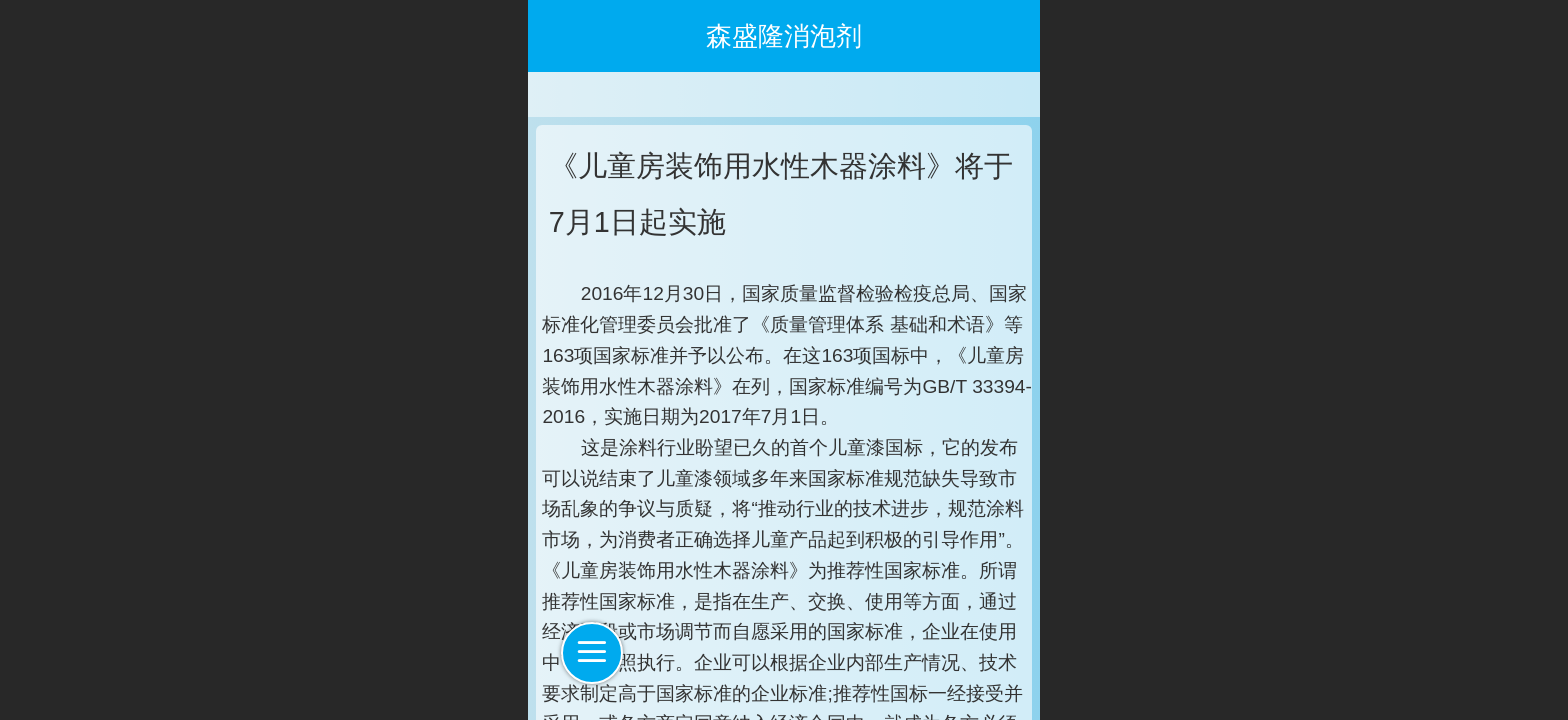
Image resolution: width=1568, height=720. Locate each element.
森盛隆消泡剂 (784, 36)
